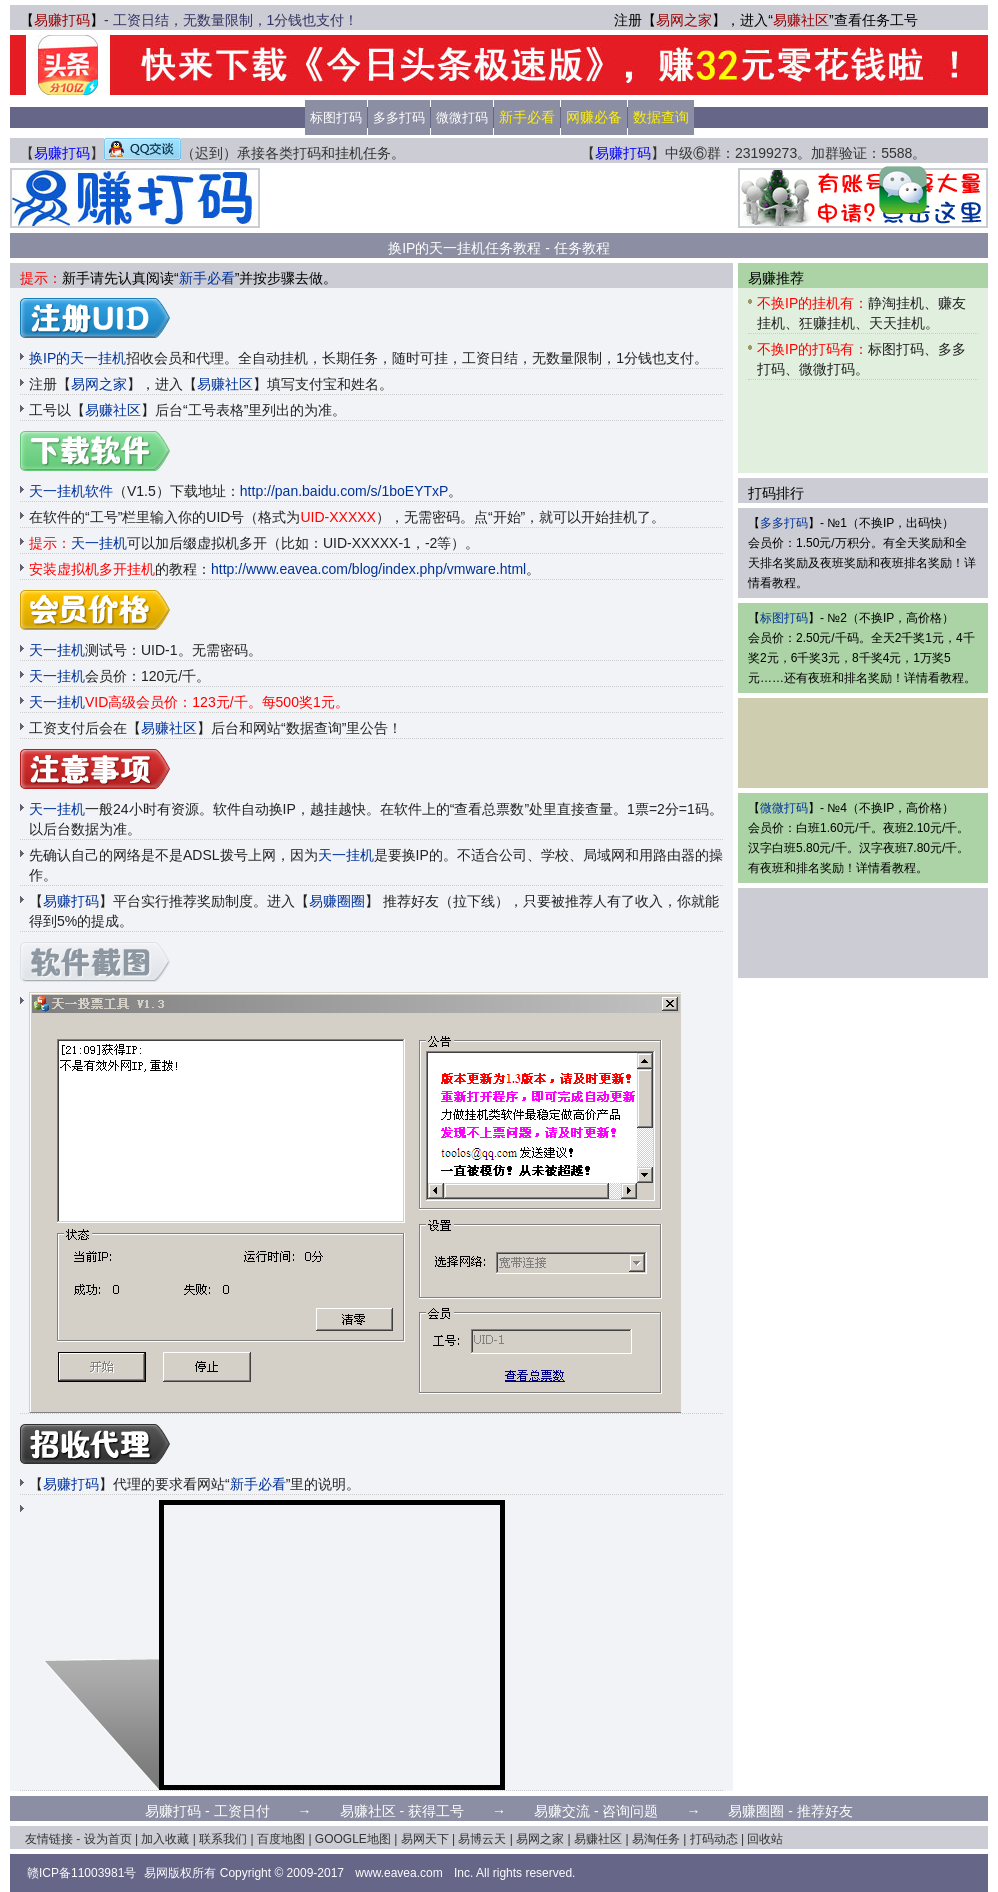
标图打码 (336, 117)
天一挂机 (99, 543)
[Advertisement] (499, 198)
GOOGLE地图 (353, 1839)
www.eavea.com (398, 1873)
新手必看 (207, 278)
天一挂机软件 (71, 491)
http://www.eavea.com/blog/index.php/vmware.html (368, 569)
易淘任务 (656, 1839)
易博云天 (482, 1839)
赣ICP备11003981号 (81, 1873)
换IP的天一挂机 (77, 358)
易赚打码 (62, 20)
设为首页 (108, 1839)
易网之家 (684, 20)
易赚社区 (801, 20)
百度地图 (281, 1839)
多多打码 (399, 117)
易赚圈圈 (337, 901)
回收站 (765, 1839)
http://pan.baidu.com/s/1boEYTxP (344, 491)
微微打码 (462, 117)
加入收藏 (165, 1839)
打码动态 (714, 1839)
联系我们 (223, 1839)
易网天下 (425, 1839)
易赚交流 (562, 1811)
